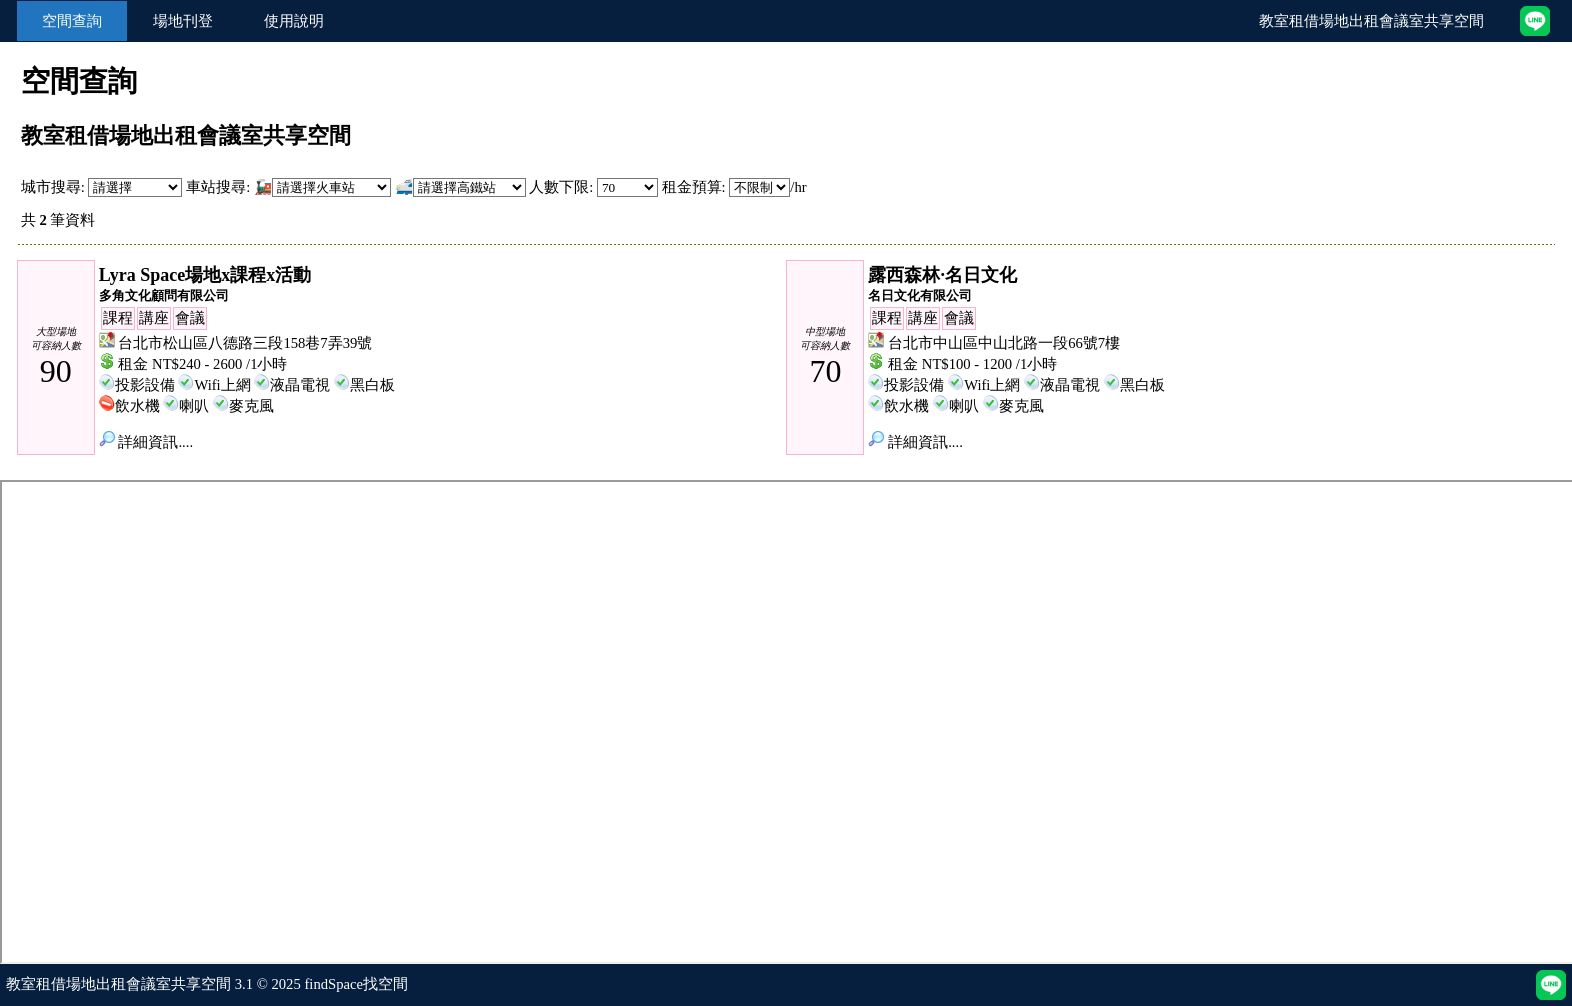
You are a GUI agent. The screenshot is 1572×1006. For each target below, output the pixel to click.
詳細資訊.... (146, 442)
